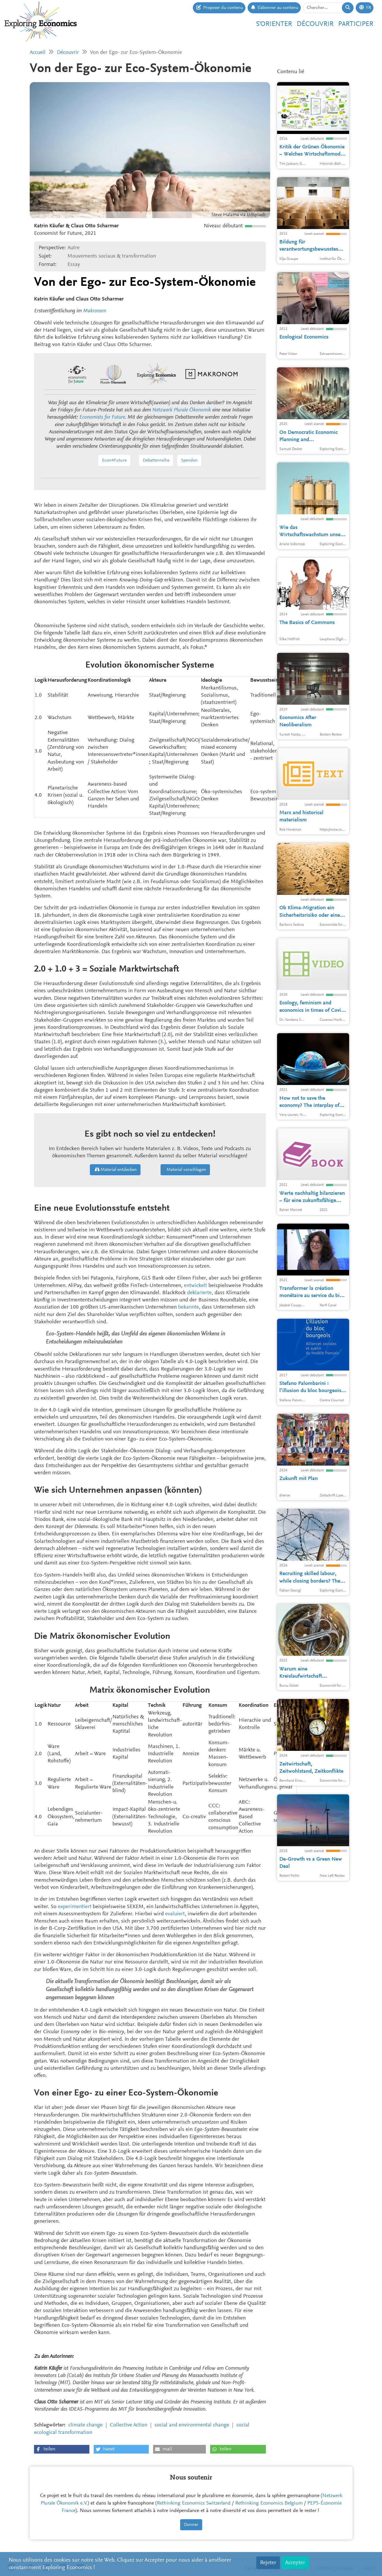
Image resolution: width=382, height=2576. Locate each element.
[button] (61, 2449)
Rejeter (268, 2563)
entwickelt (195, 1285)
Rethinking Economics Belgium (269, 2503)
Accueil (38, 52)
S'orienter (274, 24)
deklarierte (199, 1293)
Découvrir (315, 24)
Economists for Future (102, 417)
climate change (85, 2425)
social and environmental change (192, 2425)
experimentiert (74, 1907)
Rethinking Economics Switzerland (194, 2503)
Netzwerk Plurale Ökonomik (181, 410)
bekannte (188, 1307)
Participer (355, 24)
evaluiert (175, 1914)
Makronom (94, 311)
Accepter (295, 2563)
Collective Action (128, 2425)
